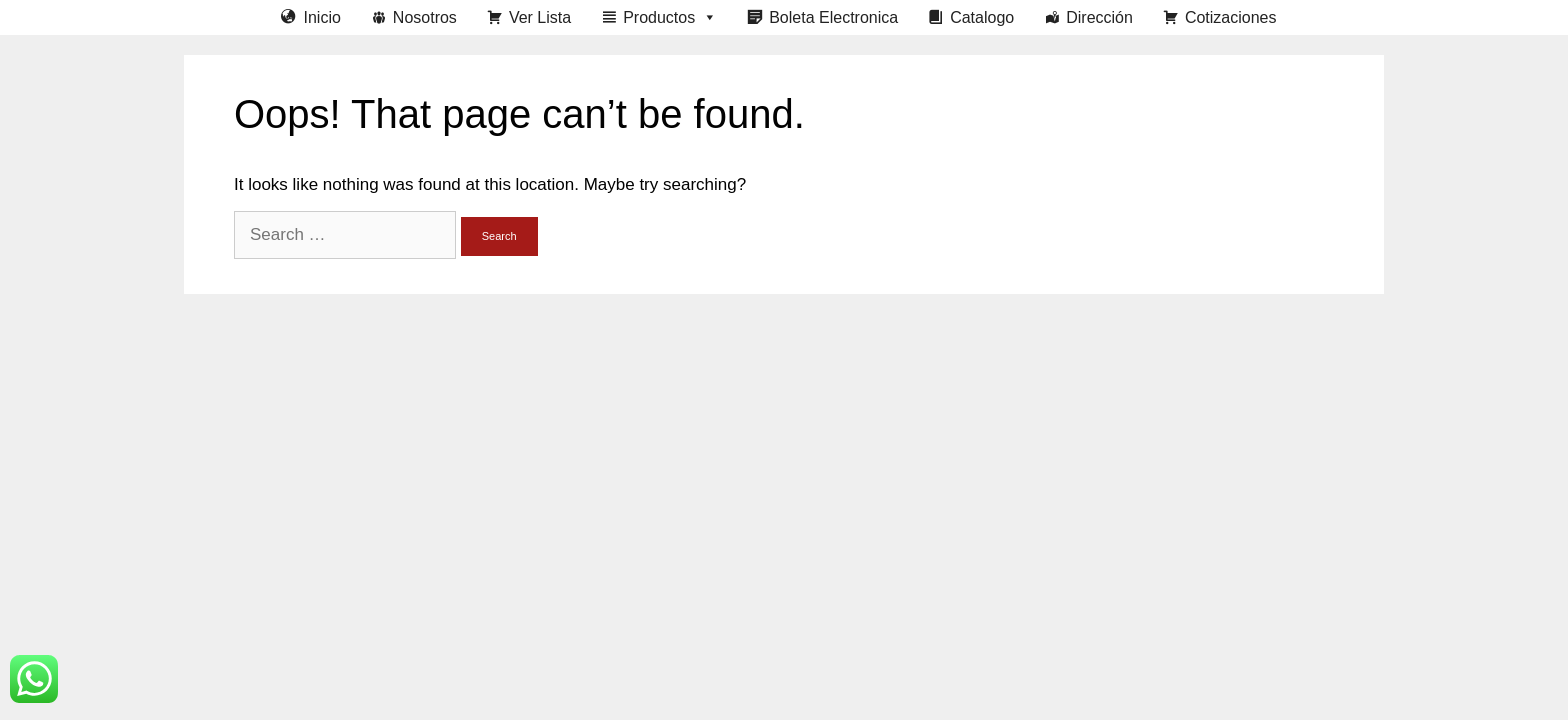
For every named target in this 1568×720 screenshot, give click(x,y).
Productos (670, 17)
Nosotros (425, 17)
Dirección (1099, 17)
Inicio (321, 17)
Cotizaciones (1231, 17)
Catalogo (982, 17)
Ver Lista (540, 17)
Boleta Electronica (833, 17)
